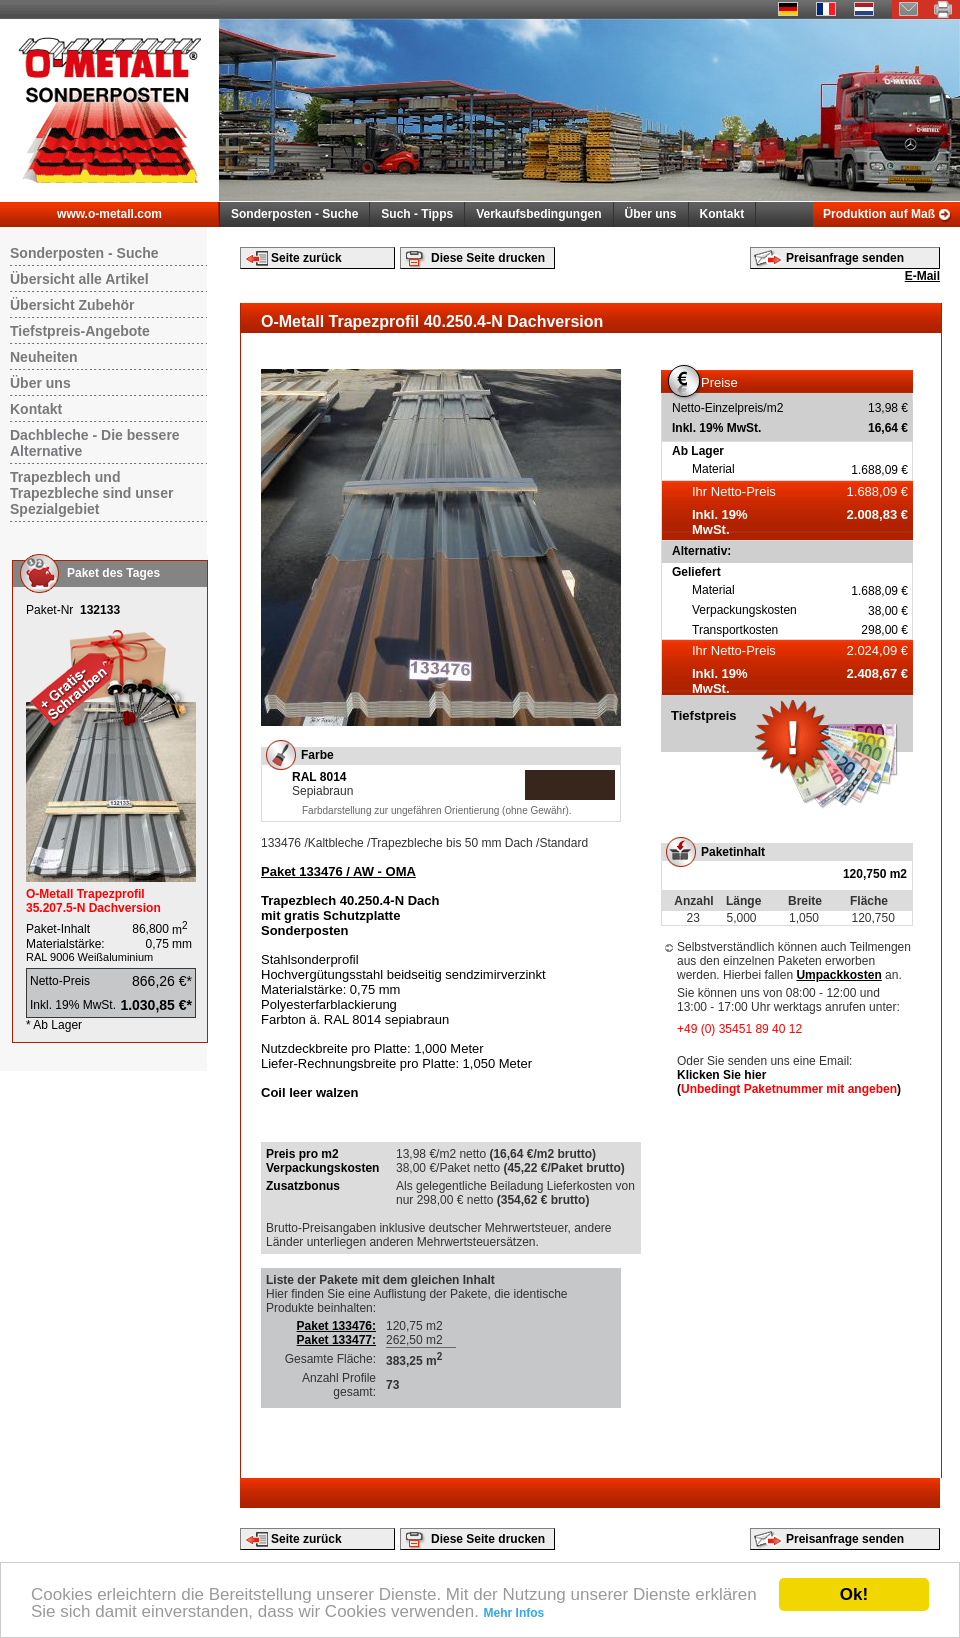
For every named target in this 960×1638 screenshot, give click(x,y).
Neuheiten (44, 357)
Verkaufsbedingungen (538, 214)
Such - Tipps (417, 214)
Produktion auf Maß (879, 214)
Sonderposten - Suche (294, 214)
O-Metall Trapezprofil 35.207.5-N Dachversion (93, 901)
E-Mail (922, 276)
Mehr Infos (514, 1613)
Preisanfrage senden (845, 258)
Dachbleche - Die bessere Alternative (95, 443)
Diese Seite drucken (488, 258)
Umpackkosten (838, 975)
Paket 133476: (336, 1326)
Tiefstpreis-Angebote (80, 331)
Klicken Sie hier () (789, 1082)
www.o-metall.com (109, 214)
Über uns (651, 214)
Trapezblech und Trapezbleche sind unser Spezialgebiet (91, 493)
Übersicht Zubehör (72, 305)
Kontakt (722, 214)
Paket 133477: (336, 1340)
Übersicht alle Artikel (79, 279)
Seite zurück (306, 258)
